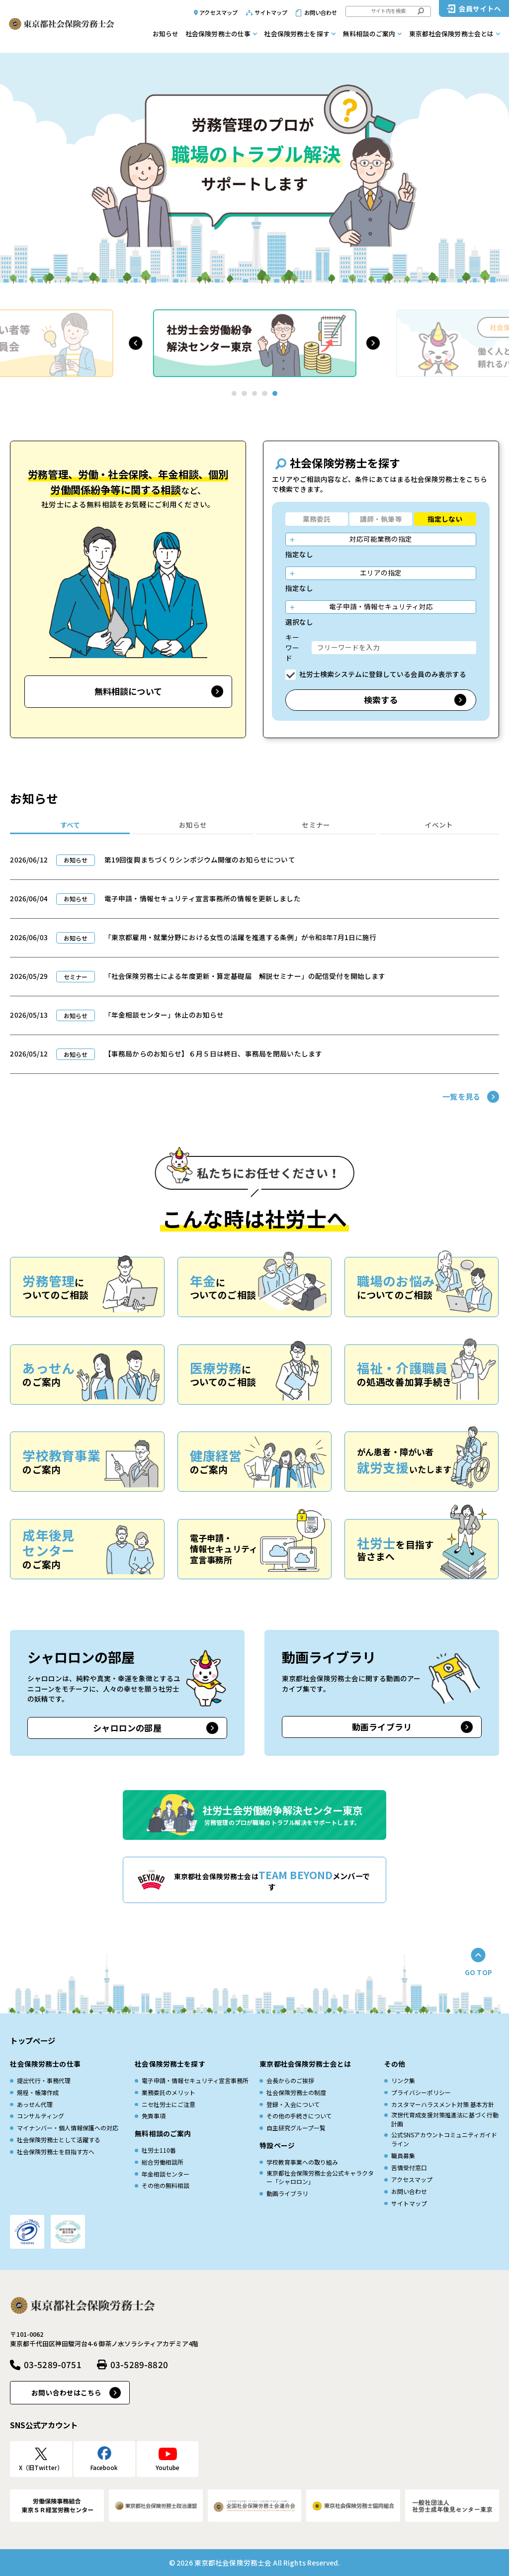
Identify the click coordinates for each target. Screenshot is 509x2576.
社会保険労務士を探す (296, 33)
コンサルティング (40, 2115)
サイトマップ (271, 12)
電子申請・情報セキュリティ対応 (381, 606)
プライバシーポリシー (421, 2092)
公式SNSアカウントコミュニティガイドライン (444, 2139)
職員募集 (403, 2155)
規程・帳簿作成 (38, 2092)
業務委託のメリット (168, 2092)
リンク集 (403, 2080)
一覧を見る (461, 1096)
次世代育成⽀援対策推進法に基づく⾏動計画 (445, 2119)
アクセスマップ (218, 12)
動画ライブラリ (382, 1726)
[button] (135, 343)
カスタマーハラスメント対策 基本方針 (442, 2104)
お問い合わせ (321, 12)
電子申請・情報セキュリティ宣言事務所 (195, 2080)
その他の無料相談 (165, 2185)
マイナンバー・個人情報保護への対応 (67, 2127)
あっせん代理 (35, 2104)
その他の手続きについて (299, 2115)
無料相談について (128, 691)
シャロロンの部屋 (127, 1727)
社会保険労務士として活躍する (58, 2139)
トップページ (32, 2040)
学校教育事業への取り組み (302, 2162)
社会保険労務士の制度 (296, 2092)
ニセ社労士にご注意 (168, 2104)
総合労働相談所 (162, 2162)
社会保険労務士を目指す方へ (55, 2151)
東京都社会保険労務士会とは (451, 33)
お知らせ (165, 33)
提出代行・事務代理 (44, 2080)
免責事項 (154, 2115)
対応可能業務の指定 (380, 539)
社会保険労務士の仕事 (218, 33)
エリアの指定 (381, 572)
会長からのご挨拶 (290, 2080)
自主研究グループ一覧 (296, 2127)
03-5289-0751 (53, 2364)
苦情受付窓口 (409, 2167)
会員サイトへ (480, 8)
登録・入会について (293, 2104)
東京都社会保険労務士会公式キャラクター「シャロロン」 (320, 2177)
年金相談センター (165, 2174)
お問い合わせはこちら (66, 2392)
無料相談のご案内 (369, 33)
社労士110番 (159, 2150)
